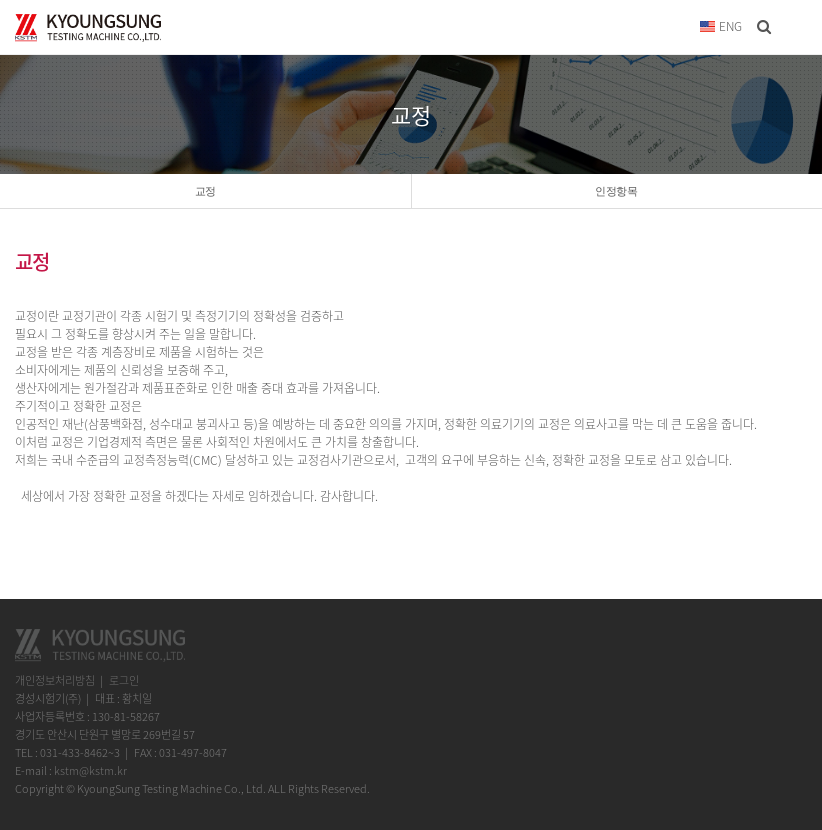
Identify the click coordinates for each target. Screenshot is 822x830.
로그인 (124, 680)
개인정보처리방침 (55, 680)
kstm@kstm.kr (90, 770)
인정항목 (616, 191)
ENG (721, 26)
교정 (205, 191)
